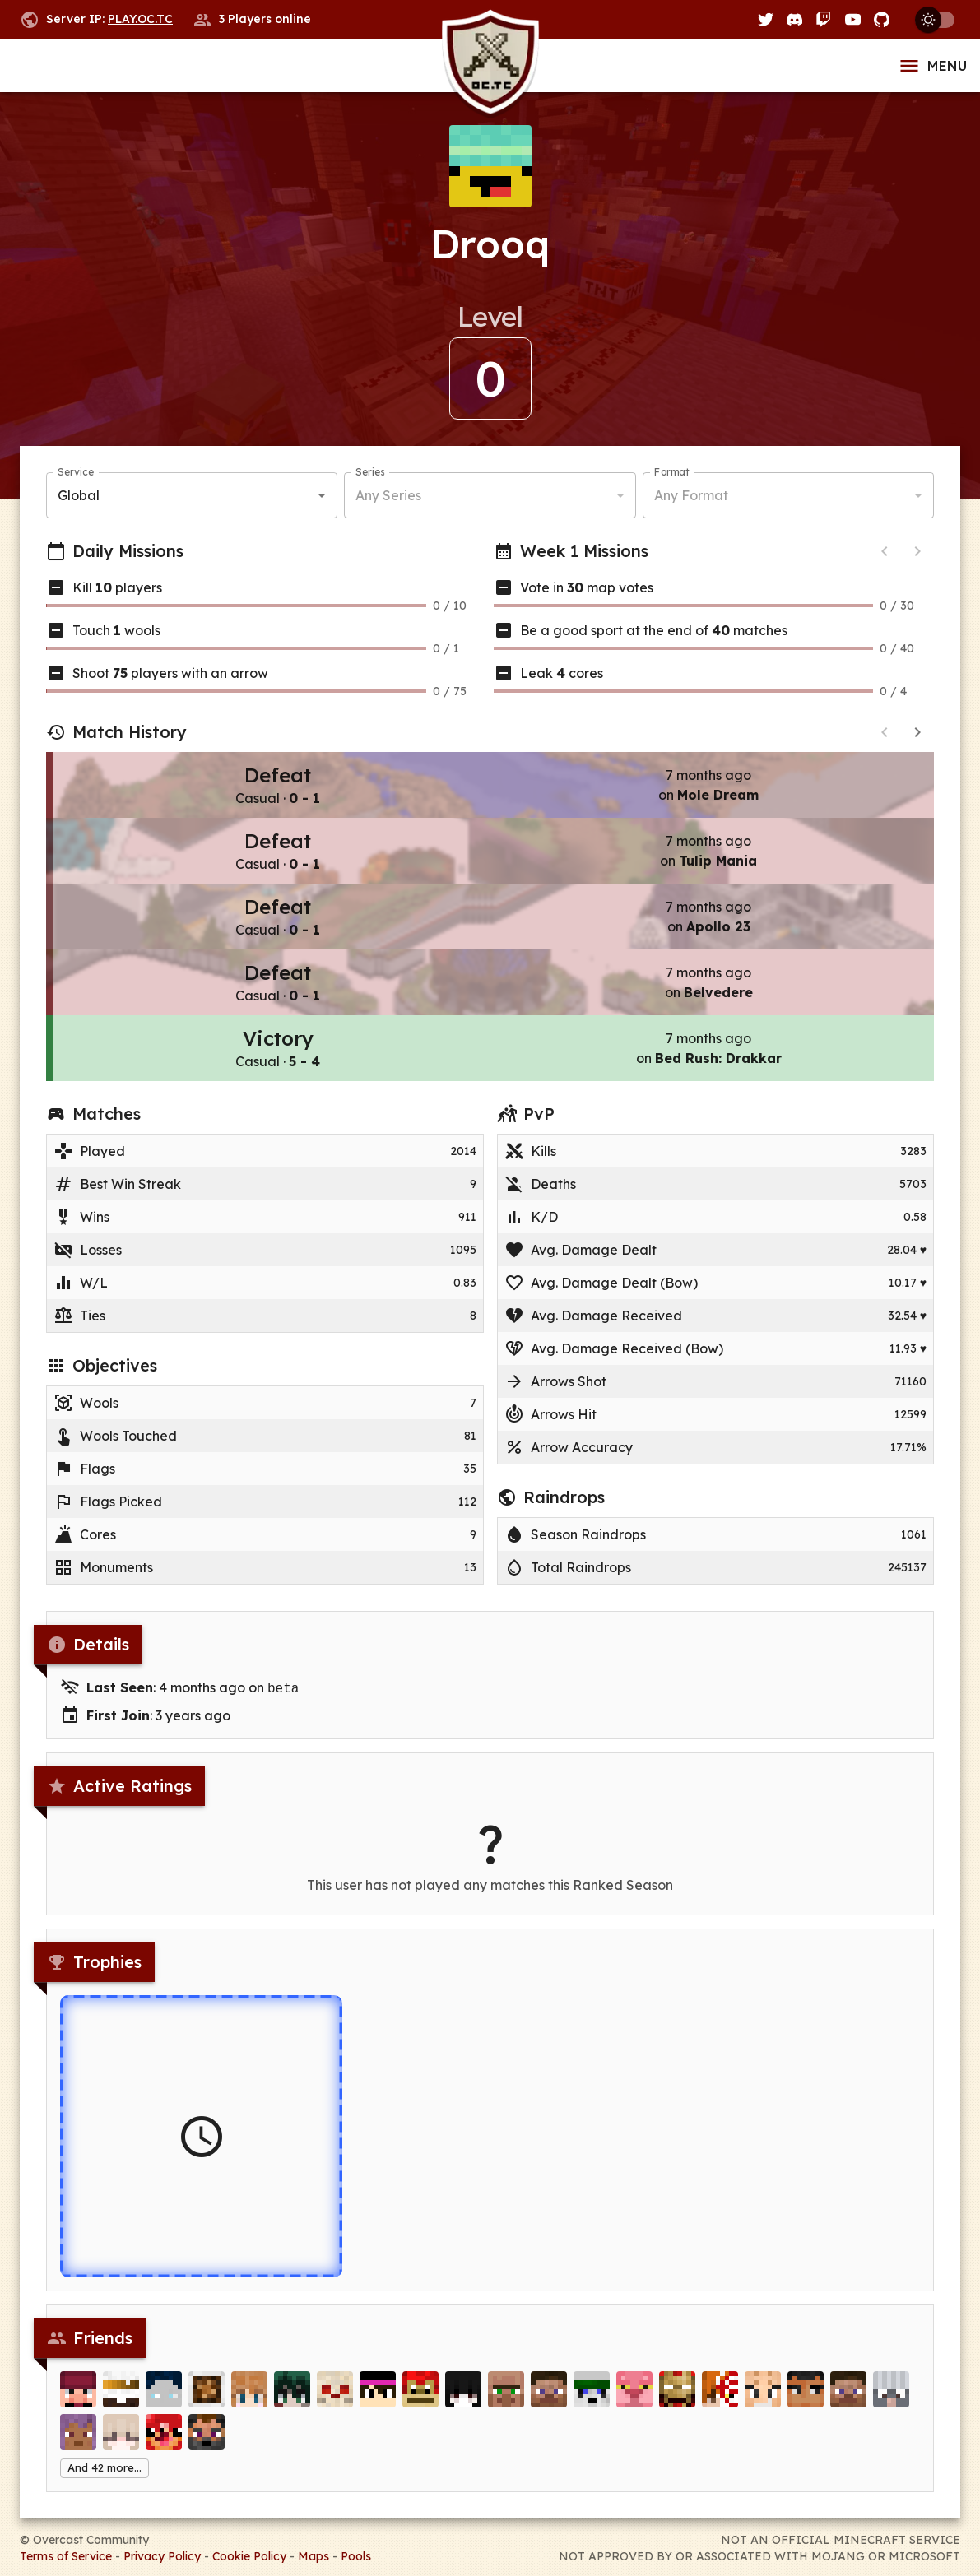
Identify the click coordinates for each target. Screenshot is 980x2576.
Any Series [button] (388, 495)
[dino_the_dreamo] (763, 2404)
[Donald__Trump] (592, 2404)
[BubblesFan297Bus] (549, 2404)
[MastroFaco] (164, 2447)
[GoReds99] (891, 2404)
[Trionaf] (420, 2404)
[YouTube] (852, 19)
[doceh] (848, 2404)
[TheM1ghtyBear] (378, 2404)
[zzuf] (206, 2404)
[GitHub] (881, 19)
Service (76, 472)
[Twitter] (765, 19)
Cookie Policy (249, 2554)
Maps (313, 2554)
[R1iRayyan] (720, 2404)
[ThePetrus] (78, 2447)
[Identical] (634, 2404)
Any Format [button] (691, 495)
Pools (356, 2554)
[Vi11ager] (506, 2404)
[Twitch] (823, 19)
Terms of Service (66, 2554)
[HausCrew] (121, 2447)
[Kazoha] (292, 2404)
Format (672, 472)
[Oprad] (805, 2404)
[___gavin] (677, 2404)
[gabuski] (121, 2404)
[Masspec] (249, 2404)
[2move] (463, 2404)
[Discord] (794, 19)
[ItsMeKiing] (164, 2404)
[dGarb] (335, 2404)
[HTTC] (78, 2404)
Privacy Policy (162, 2554)
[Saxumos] (206, 2447)
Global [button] (79, 495)
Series (369, 472)
